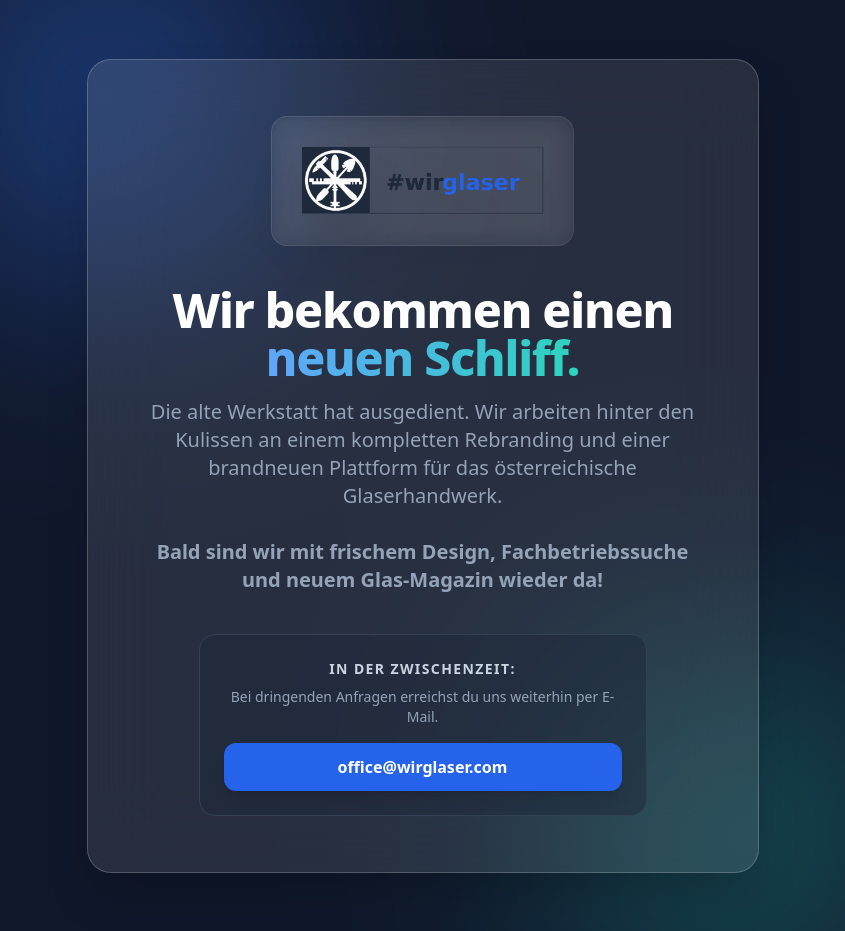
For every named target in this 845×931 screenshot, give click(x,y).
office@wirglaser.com (423, 767)
